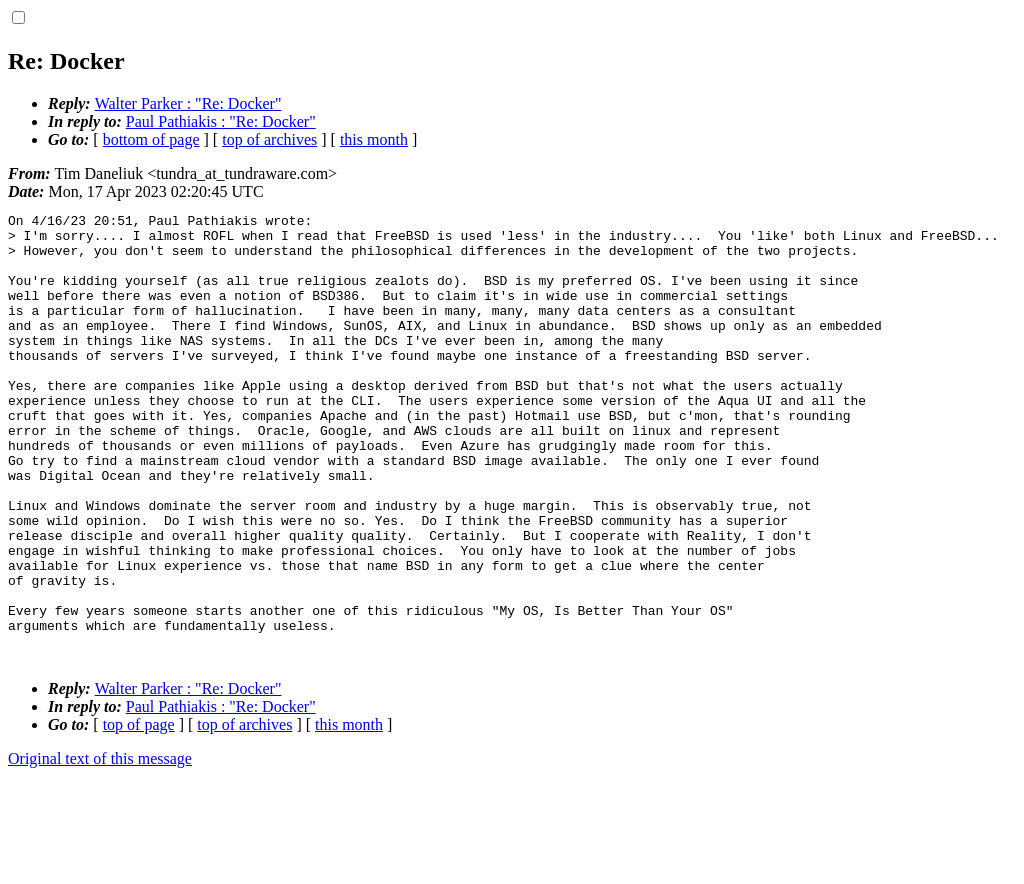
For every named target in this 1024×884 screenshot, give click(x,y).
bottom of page (151, 139)
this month (374, 139)
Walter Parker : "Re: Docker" (188, 103)
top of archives (269, 139)
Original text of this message (100, 848)
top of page (139, 814)
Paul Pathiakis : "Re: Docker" (221, 121)
